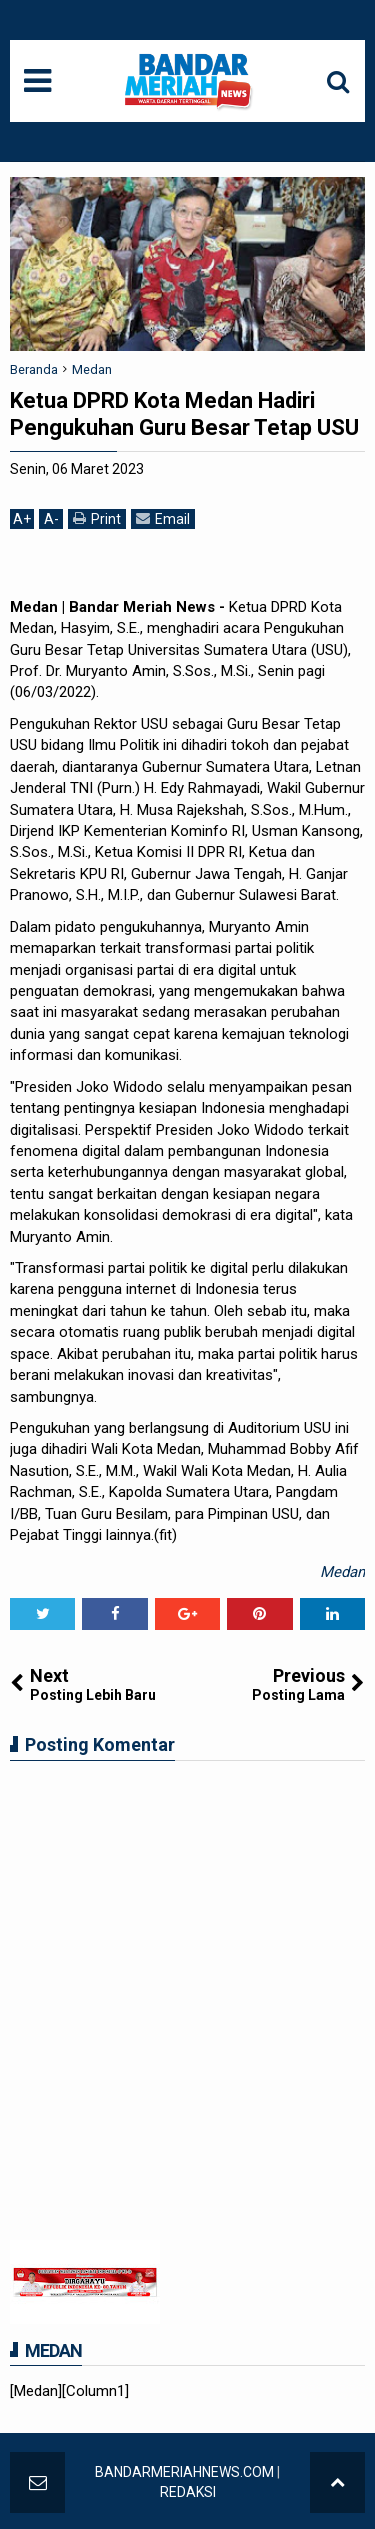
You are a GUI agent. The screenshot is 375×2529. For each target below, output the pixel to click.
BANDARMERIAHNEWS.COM (184, 2472)
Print (97, 518)
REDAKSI (188, 2492)
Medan (342, 1572)
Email (163, 518)
